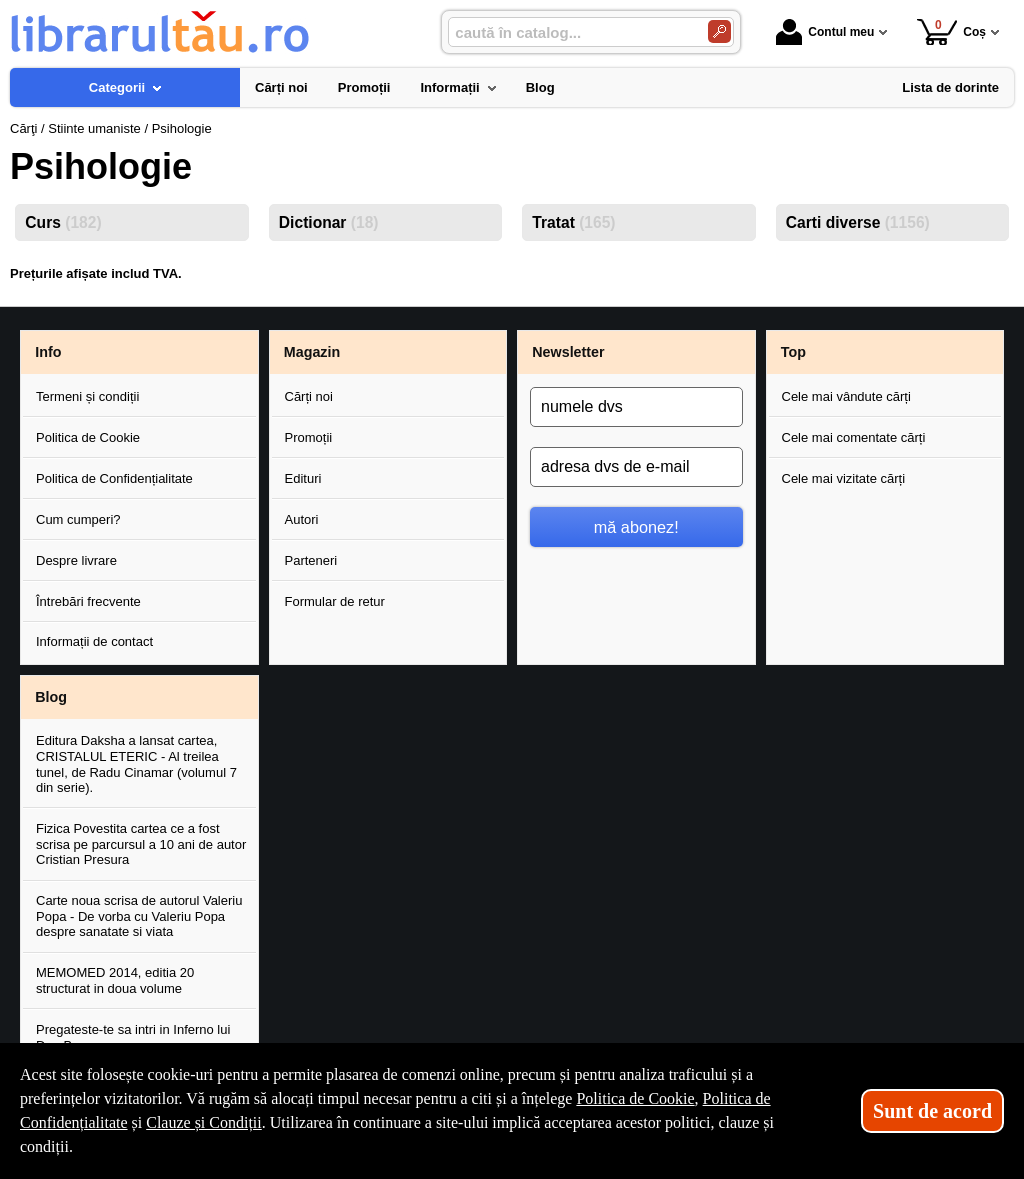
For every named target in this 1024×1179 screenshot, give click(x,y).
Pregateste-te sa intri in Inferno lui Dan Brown (133, 1037)
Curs (63, 222)
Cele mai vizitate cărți (844, 478)
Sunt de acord (932, 1111)
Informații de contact (94, 641)
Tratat (573, 222)
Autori (302, 519)
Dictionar (329, 222)
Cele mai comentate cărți (854, 437)
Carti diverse (858, 222)
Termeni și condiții (87, 396)
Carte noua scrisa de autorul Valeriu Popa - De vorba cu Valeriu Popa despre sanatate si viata (139, 916)
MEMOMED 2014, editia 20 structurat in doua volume (115, 980)
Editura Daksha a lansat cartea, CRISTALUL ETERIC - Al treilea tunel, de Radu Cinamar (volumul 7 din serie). (136, 764)
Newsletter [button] (568, 352)
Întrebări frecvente (88, 601)
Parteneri (311, 560)
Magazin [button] (312, 352)
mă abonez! (636, 527)
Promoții (309, 437)
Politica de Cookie (88, 437)
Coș (951, 31)
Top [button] (793, 352)
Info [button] (48, 352)
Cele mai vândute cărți (846, 396)
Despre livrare (76, 560)
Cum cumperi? (78, 519)
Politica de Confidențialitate (114, 478)
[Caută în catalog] (719, 31)
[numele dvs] (636, 407)
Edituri (303, 478)
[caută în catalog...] (570, 32)
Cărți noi (309, 396)
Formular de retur (335, 601)
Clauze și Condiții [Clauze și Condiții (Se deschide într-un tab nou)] (204, 1122)
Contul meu (825, 32)
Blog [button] (51, 697)
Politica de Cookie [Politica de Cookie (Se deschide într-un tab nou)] (635, 1098)
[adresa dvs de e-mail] (636, 467)
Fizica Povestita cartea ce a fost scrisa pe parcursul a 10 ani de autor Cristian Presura (141, 844)
